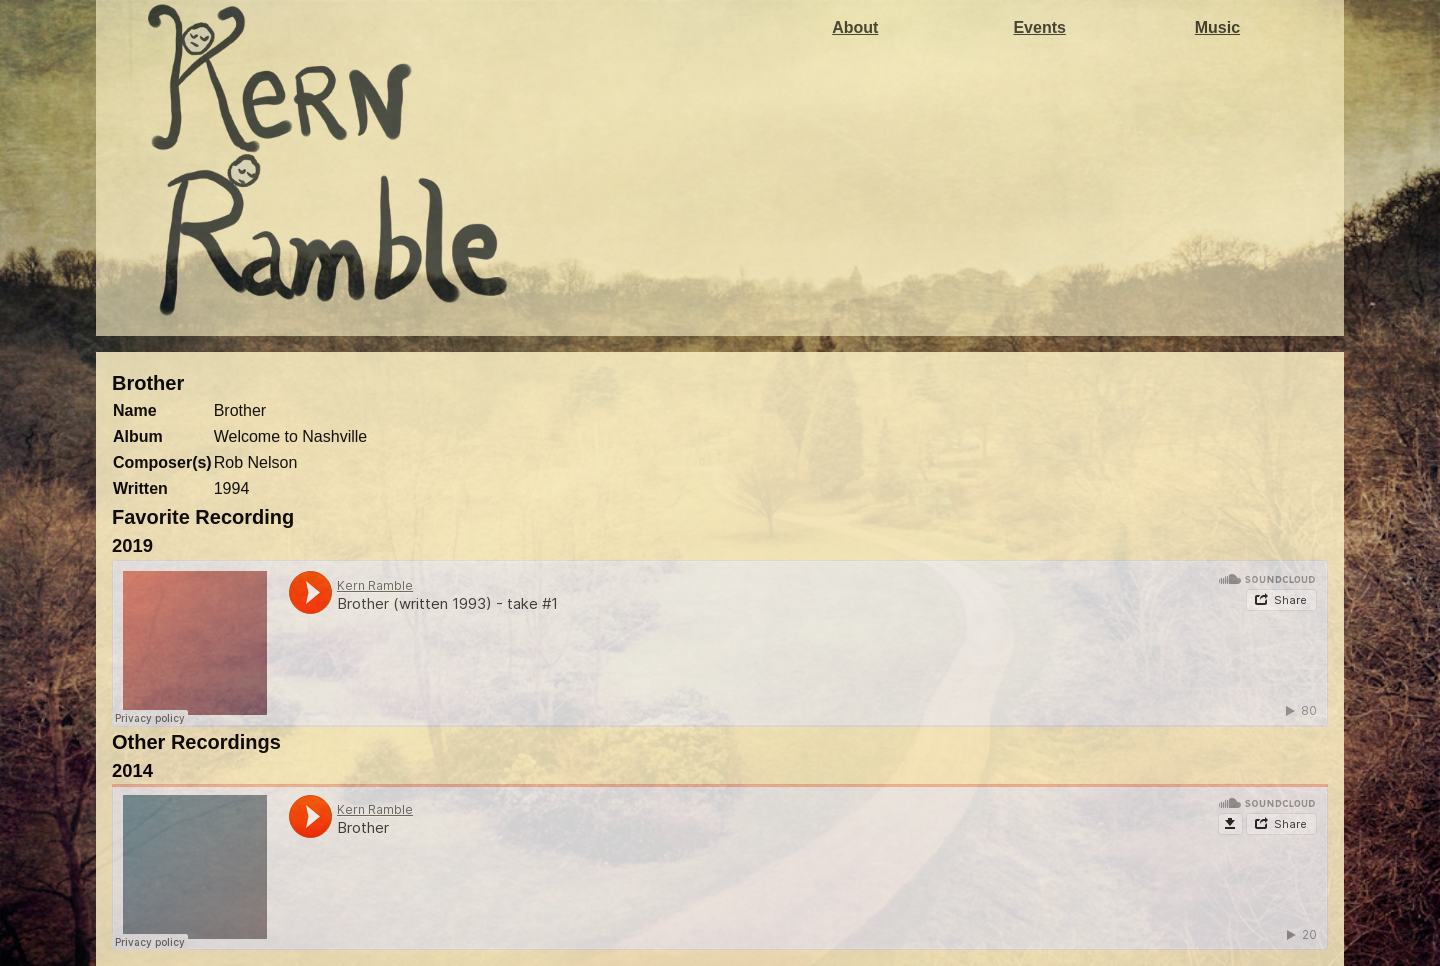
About (855, 27)
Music (1217, 27)
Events (1039, 27)
